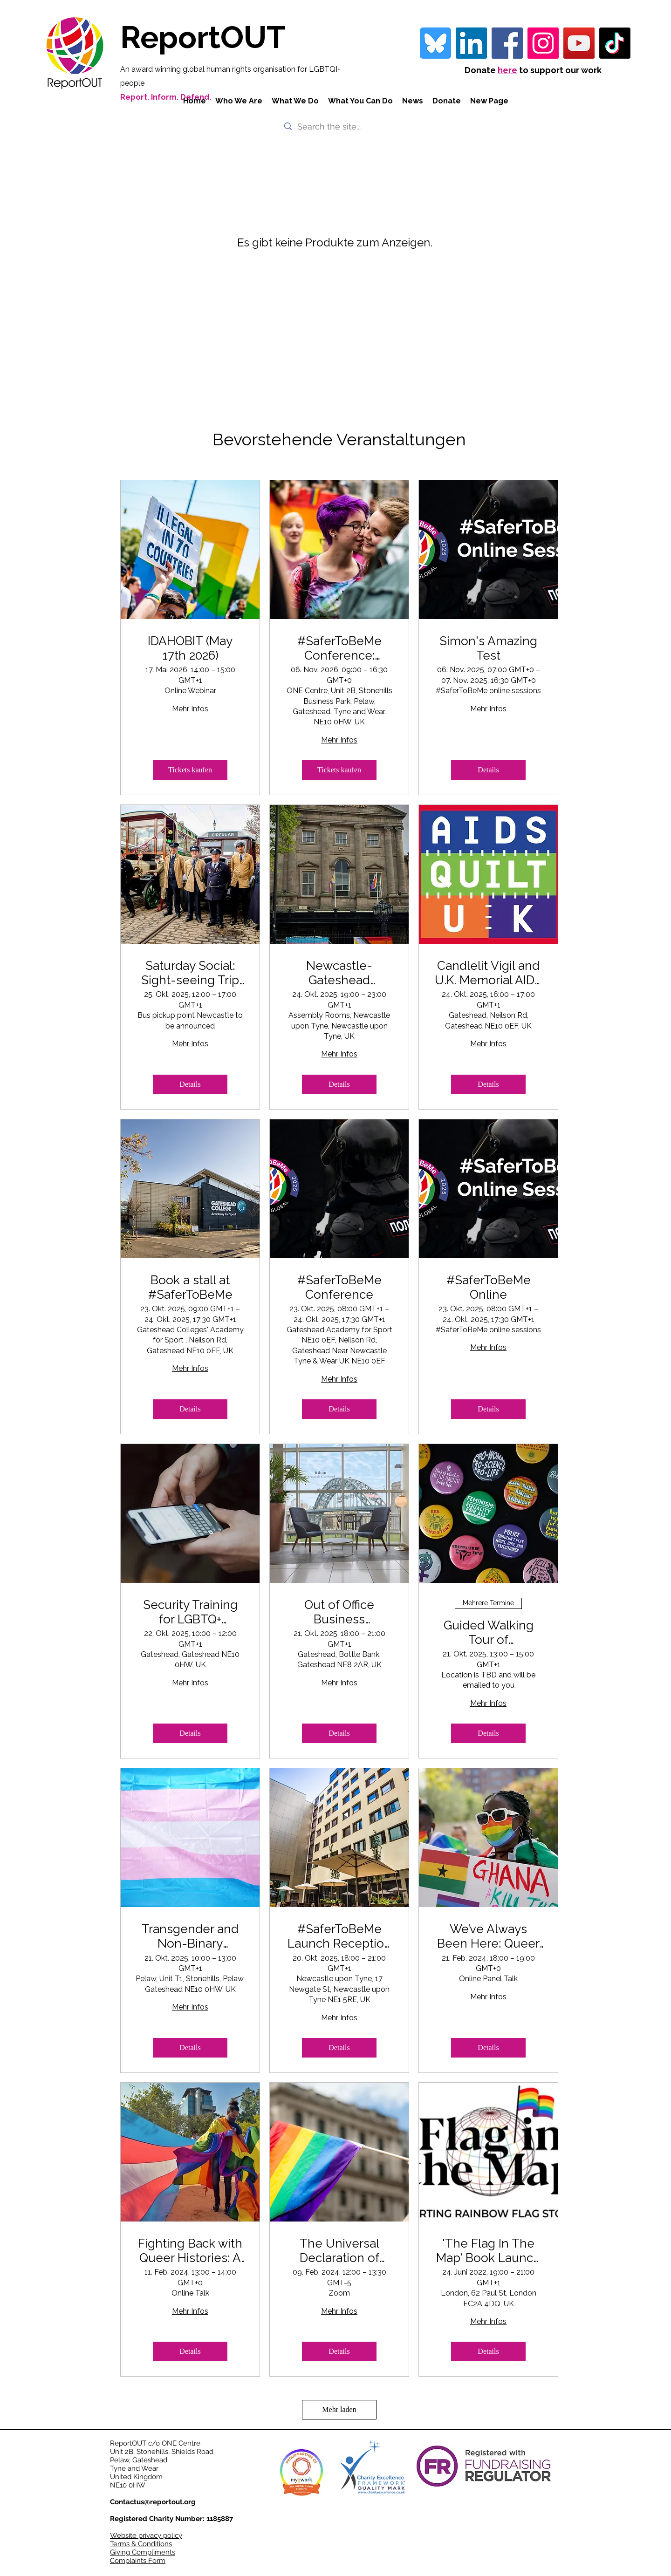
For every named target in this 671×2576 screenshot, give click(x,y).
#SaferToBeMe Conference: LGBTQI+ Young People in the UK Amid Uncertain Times (339, 648)
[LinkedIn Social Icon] (471, 43)
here (507, 70)
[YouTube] (579, 43)
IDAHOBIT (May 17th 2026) (190, 648)
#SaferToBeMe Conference (339, 1287)
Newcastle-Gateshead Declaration (339, 973)
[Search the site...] (334, 126)
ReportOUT (203, 37)
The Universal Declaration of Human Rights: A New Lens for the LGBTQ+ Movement (339, 2250)
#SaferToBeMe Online (488, 1287)
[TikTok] (614, 43)
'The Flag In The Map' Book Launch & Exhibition (488, 2250)
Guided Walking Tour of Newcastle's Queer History (488, 1632)
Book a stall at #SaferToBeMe (190, 1287)
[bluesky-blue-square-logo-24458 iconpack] (435, 43)
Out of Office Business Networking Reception (339, 1612)
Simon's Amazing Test (488, 648)
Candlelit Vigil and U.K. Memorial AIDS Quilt (488, 973)
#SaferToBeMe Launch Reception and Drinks (339, 1936)
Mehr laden (339, 2409)
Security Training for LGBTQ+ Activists (190, 1612)
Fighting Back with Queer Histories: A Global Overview (190, 2250)
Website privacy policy (146, 2535)
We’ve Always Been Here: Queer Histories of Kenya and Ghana (488, 1936)
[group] (340, 255)
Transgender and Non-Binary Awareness (190, 1936)
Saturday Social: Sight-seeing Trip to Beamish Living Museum (190, 973)
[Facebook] (507, 43)
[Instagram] (543, 43)
